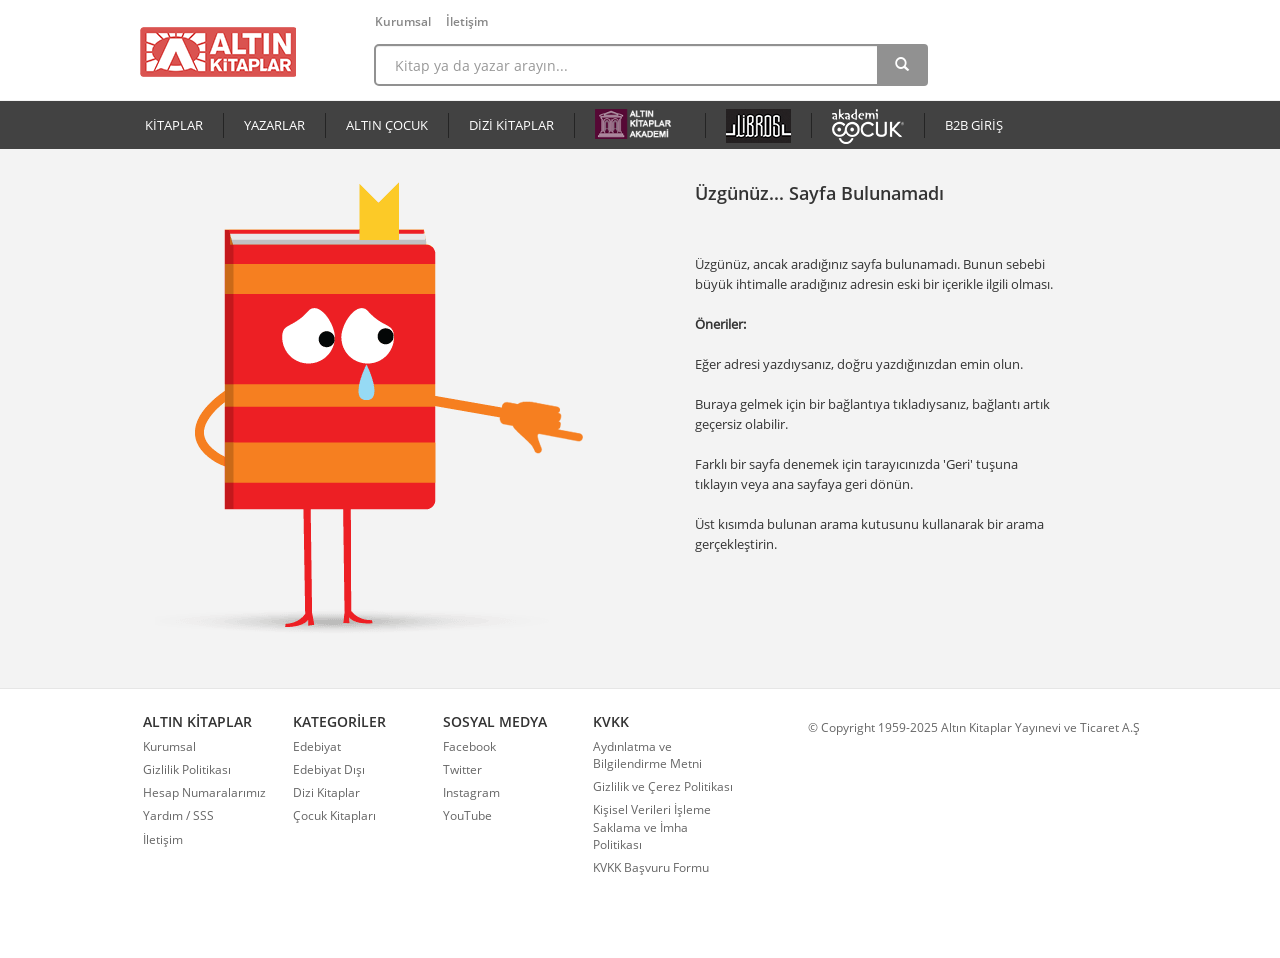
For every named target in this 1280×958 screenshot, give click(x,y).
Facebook (469, 746)
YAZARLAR (274, 125)
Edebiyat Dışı (329, 769)
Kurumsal (403, 21)
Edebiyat (317, 746)
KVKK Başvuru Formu (651, 867)
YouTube (467, 815)
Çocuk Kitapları (334, 815)
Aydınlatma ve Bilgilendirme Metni (647, 755)
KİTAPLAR (174, 125)
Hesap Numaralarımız (204, 792)
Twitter (462, 769)
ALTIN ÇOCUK (387, 125)
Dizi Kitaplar (326, 792)
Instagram (471, 792)
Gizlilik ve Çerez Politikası (663, 786)
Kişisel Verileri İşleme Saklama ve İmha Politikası (652, 826)
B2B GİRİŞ (974, 125)
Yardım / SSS (178, 815)
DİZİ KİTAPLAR (511, 125)
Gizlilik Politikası (187, 769)
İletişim (467, 21)
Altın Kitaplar (218, 52)
